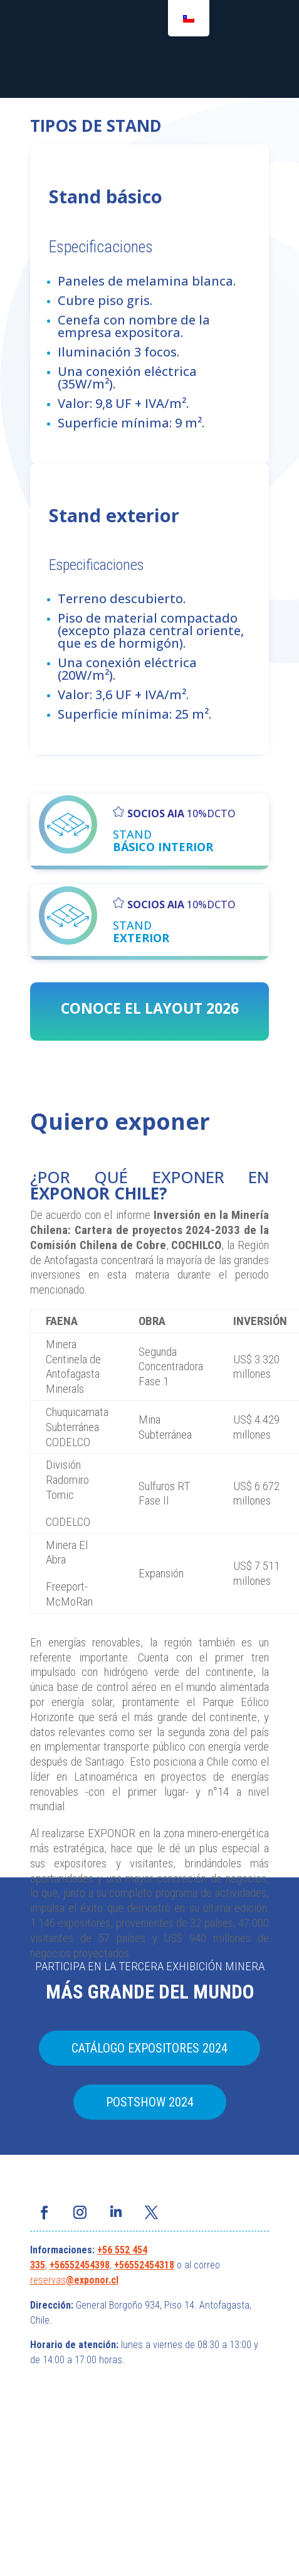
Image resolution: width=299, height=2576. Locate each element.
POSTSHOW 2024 (150, 2102)
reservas (48, 2280)
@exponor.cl (92, 2280)
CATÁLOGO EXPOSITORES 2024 (149, 2048)
